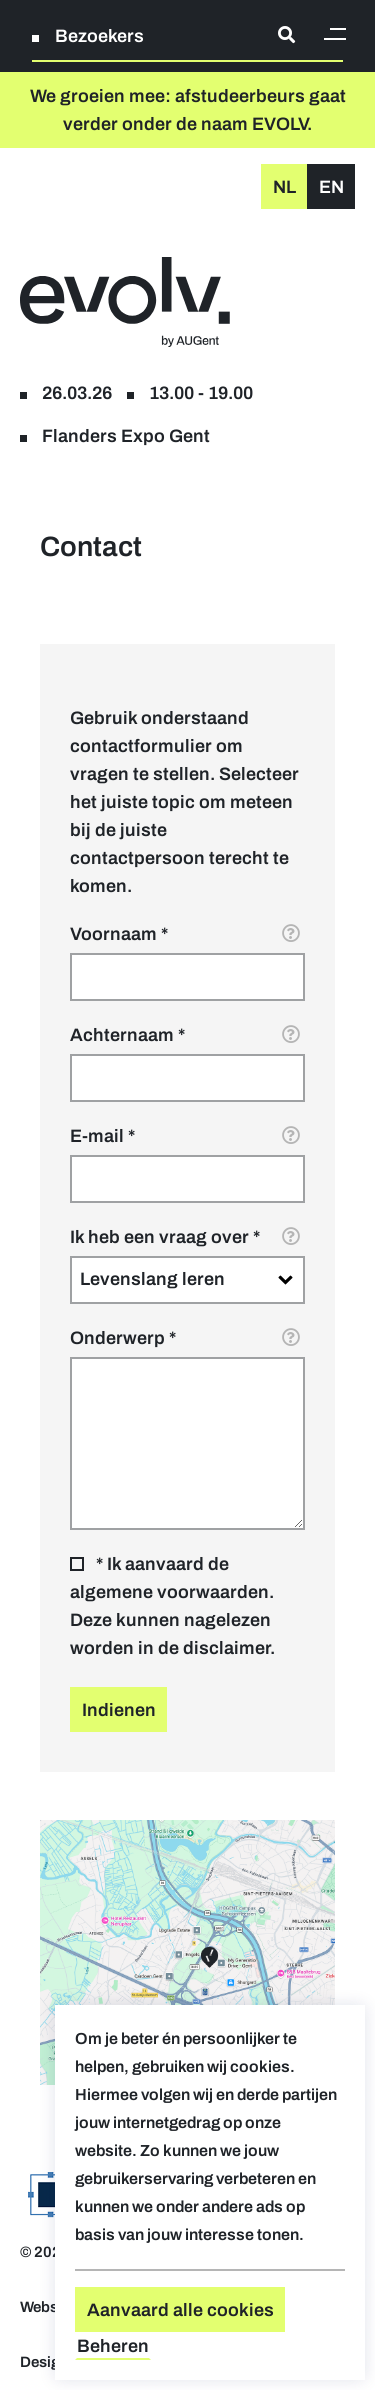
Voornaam (113, 934)
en (331, 187)
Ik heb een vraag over (159, 1237)
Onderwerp (117, 1338)
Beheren (113, 2346)
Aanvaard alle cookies (180, 2310)
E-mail (97, 1136)
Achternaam (122, 1035)
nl (284, 187)
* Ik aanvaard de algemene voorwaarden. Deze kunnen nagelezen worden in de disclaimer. (172, 1606)
